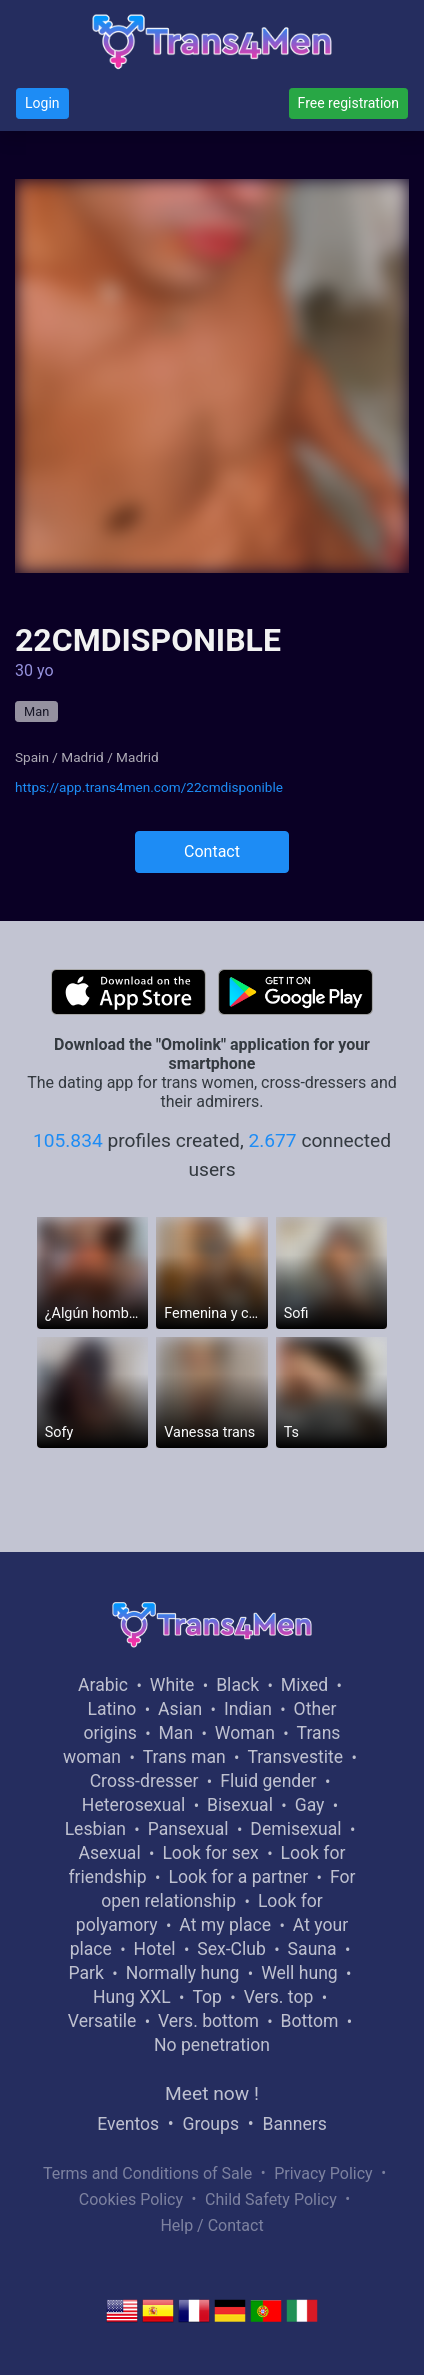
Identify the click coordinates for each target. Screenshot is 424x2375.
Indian (248, 1709)
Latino (112, 1709)
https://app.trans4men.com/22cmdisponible (149, 787)
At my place (225, 1925)
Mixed (304, 1685)
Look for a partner (238, 1877)
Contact (212, 851)
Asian (180, 1709)
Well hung (299, 1973)
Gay (310, 1805)
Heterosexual (133, 1805)
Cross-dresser (144, 1781)
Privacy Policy (323, 2173)
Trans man (184, 1757)
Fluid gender (268, 1781)
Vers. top (279, 1997)
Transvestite (295, 1757)
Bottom (310, 2021)
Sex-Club (231, 1949)
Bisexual (240, 1805)
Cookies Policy (131, 2199)
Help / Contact (211, 2225)
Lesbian (95, 1829)
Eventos (128, 2124)
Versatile (102, 2021)
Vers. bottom (208, 2021)
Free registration (348, 103)
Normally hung (183, 1973)
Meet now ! (212, 2093)
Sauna (312, 1949)
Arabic (103, 1685)
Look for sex (210, 1853)
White (172, 1685)
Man (36, 711)
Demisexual (295, 1829)
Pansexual (188, 1829)
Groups (211, 2124)
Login (42, 103)
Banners (294, 2124)
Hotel (155, 1949)
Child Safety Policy (271, 2199)
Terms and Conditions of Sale (147, 2173)
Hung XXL (132, 1997)
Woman (245, 1733)
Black (237, 1685)
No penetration (212, 2045)
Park (86, 1973)
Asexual (110, 1853)
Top (207, 1997)
